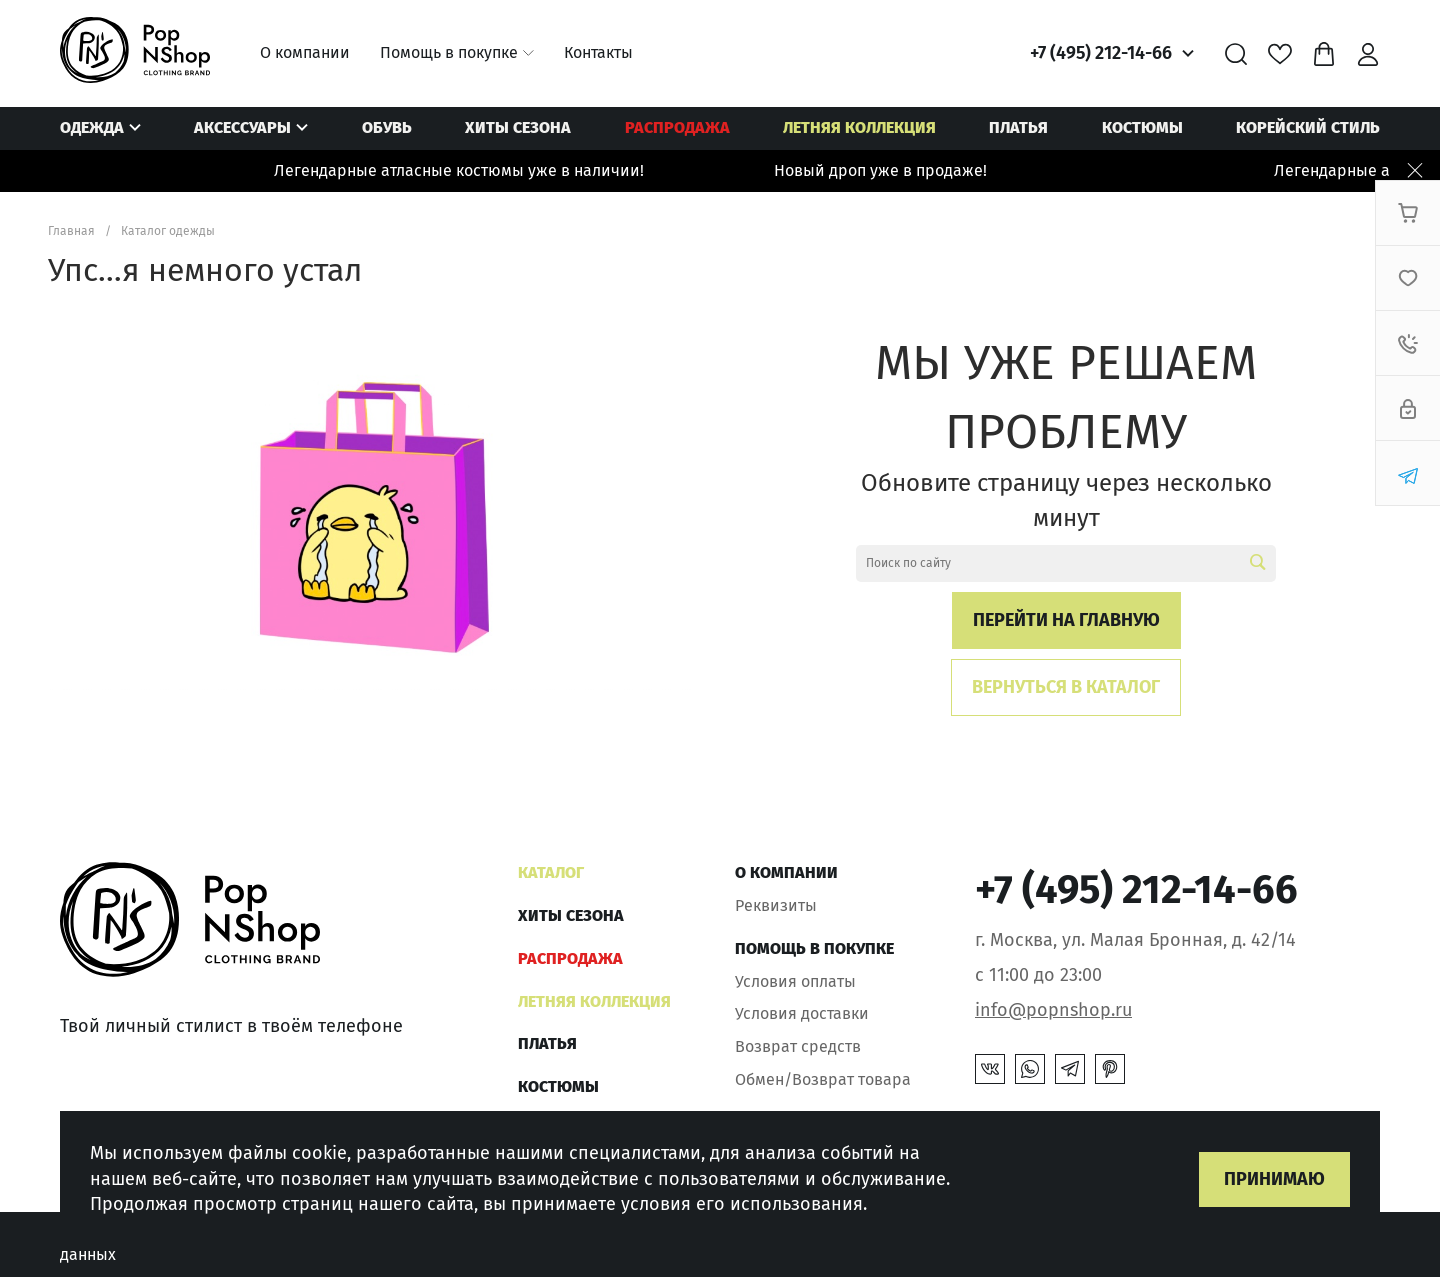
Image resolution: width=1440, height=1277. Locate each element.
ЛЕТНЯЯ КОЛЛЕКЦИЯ (859, 127)
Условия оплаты (795, 981)
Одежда (92, 127)
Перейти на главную (1066, 620)
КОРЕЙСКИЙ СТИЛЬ (1308, 127)
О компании (305, 52)
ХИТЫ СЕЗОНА (518, 127)
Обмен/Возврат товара (823, 1079)
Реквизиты (776, 905)
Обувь (387, 127)
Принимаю (1274, 1179)
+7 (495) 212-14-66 (1101, 53)
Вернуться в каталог (1066, 687)
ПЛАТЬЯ (1018, 127)
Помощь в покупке (449, 52)
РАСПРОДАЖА (677, 127)
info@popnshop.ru (1053, 1010)
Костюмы (1142, 127)
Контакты (598, 52)
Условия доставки (802, 1013)
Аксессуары (242, 127)
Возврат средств (798, 1046)
